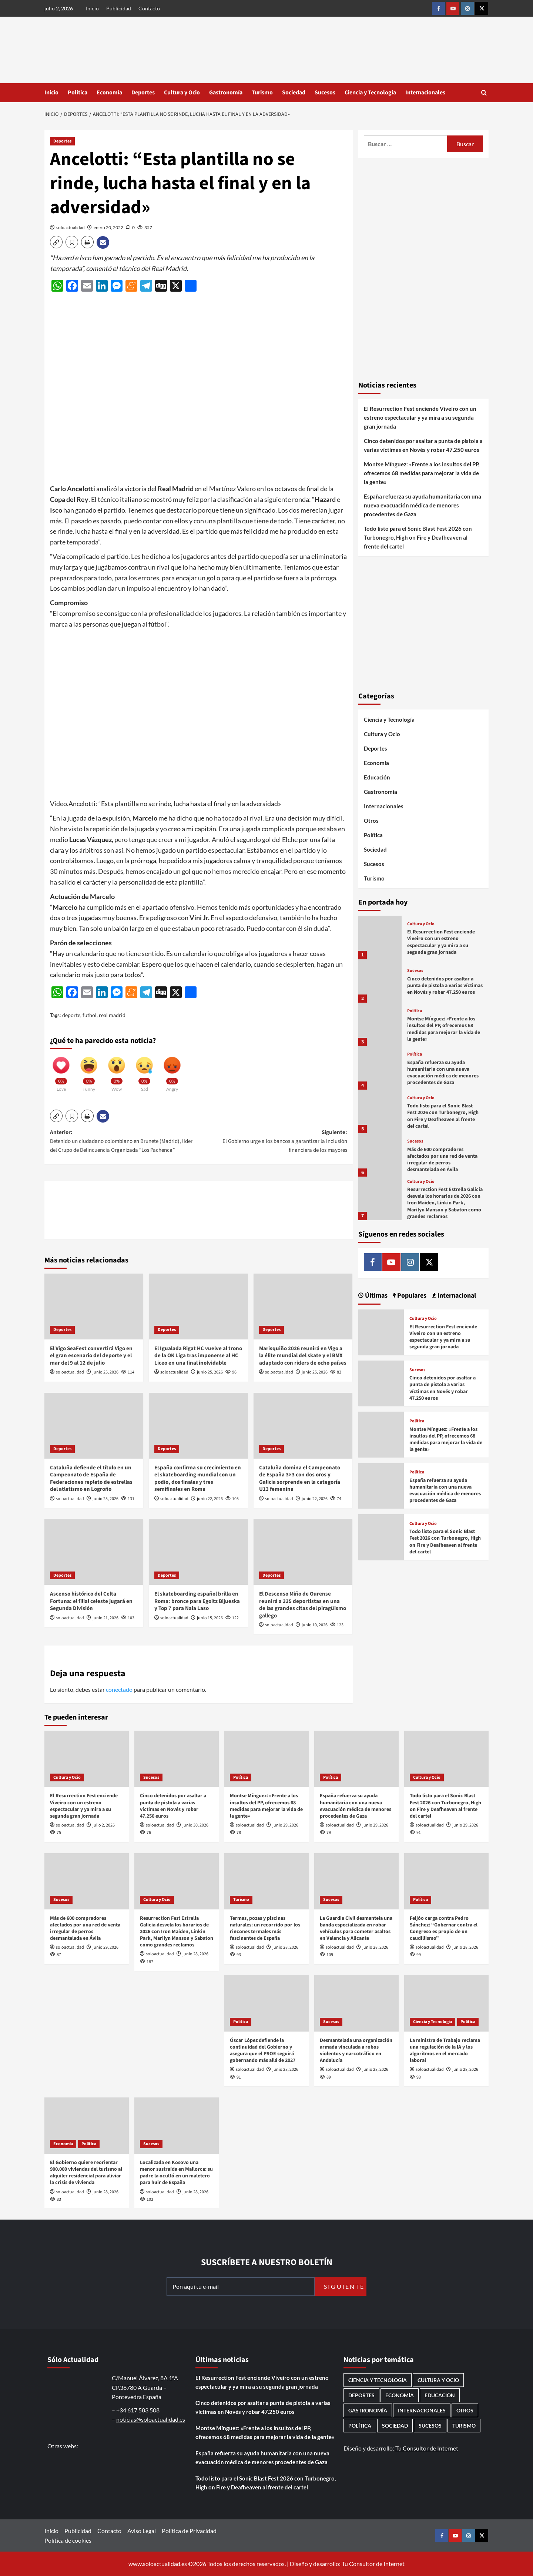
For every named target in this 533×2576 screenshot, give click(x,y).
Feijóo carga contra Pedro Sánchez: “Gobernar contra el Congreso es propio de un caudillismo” (443, 1928)
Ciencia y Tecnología (370, 92)
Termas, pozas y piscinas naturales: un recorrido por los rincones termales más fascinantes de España (265, 1928)
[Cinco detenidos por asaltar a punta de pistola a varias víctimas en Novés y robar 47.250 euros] (380, 981)
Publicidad (118, 8)
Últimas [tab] (375, 1295)
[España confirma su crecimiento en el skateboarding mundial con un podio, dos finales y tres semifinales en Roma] (198, 1426)
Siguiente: (272, 1141)
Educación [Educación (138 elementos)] (440, 2395)
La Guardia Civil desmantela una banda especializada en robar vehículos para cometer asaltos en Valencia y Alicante (356, 1928)
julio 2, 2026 (104, 1825)
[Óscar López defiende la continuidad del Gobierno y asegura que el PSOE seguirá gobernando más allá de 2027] (266, 2003)
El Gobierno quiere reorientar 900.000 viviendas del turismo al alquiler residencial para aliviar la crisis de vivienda (86, 2173)
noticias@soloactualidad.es (150, 2419)
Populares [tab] (411, 1295)
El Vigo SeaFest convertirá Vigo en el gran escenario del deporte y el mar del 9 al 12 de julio (91, 1356)
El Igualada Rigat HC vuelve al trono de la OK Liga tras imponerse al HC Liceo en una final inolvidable (198, 1356)
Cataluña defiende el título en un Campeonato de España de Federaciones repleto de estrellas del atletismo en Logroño (91, 1478)
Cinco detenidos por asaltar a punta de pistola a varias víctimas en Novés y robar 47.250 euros (423, 445)
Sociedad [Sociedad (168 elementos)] (395, 2425)
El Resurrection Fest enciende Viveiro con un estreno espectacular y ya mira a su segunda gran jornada (420, 417)
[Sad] (144, 1070)
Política (77, 92)
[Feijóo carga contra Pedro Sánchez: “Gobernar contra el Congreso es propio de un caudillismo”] (446, 1881)
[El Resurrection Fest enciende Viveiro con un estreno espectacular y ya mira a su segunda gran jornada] (380, 937)
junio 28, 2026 (195, 1954)
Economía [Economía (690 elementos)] (399, 2395)
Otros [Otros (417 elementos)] (464, 2410)
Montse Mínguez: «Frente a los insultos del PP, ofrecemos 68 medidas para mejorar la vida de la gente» (421, 473)
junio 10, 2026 (315, 1625)
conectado (119, 1689)
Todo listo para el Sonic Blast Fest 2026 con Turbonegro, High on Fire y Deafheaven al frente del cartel (418, 537)
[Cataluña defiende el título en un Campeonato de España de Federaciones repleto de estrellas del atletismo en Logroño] (93, 1426)
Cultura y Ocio (182, 92)
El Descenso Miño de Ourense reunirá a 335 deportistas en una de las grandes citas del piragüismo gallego (302, 1605)
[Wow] (116, 1070)
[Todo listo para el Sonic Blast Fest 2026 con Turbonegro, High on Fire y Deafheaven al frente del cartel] (380, 1111)
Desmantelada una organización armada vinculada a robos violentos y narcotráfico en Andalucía (356, 2051)
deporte (71, 1015)
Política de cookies (67, 2540)
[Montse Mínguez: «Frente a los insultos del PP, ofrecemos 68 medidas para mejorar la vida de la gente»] (380, 1024)
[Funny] (89, 1070)
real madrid (112, 1015)
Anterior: (124, 1141)
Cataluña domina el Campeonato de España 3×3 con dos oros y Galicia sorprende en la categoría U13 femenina (299, 1478)
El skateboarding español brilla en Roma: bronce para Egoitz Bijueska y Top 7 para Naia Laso (197, 1601)
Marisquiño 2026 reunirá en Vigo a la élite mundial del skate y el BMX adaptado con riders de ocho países (302, 1356)
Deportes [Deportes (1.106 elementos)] (361, 2395)
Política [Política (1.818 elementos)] (359, 2425)
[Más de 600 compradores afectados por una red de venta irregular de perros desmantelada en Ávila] (380, 1155)
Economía (109, 92)
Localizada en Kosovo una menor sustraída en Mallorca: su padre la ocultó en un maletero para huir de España (176, 2173)
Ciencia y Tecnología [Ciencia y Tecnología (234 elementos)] (377, 2380)
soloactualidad (70, 227)
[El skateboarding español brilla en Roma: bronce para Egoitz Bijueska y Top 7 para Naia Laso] (198, 1552)
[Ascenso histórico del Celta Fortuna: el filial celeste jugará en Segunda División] (93, 1552)
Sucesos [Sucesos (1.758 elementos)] (430, 2425)
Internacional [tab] (456, 1295)
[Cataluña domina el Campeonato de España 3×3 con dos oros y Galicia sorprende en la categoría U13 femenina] (303, 1426)
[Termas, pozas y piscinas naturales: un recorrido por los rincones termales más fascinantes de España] (266, 1881)
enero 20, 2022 (108, 227)
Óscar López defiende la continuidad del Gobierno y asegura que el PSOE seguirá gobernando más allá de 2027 (262, 2051)
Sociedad (293, 92)
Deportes (143, 92)
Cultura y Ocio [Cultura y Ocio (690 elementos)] (438, 2380)
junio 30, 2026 (195, 1825)
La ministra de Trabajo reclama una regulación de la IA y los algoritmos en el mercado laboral (445, 2051)
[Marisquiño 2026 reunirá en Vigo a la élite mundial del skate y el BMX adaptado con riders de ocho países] (303, 1306)
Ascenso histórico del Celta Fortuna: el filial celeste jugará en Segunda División (91, 1601)
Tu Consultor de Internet (426, 2448)
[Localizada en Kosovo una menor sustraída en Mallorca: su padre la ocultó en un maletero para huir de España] (176, 2125)
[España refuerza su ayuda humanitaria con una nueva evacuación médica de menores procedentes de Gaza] (380, 1068)
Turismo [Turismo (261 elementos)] (464, 2425)
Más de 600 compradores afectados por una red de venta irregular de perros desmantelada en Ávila (442, 1160)
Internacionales (425, 92)
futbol (90, 1015)
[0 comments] (130, 227)
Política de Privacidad (189, 2530)
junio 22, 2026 (210, 1499)
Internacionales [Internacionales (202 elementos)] (422, 2410)
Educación (377, 777)
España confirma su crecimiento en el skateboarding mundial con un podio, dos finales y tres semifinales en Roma (197, 1478)
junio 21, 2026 (105, 1618)
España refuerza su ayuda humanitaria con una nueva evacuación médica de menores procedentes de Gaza (422, 505)
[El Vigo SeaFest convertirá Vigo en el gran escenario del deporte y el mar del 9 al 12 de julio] (93, 1306)
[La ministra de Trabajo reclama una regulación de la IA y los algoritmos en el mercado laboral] (446, 2003)
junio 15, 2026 (210, 1618)
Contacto (149, 8)
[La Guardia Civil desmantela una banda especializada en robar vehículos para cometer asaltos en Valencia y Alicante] (356, 1881)
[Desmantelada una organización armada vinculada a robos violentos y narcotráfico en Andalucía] (356, 2003)
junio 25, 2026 (105, 1372)
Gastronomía (225, 92)
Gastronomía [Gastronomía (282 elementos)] (367, 2410)
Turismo (262, 92)
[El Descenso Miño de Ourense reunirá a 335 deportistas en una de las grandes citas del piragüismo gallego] (303, 1552)
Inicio (92, 8)
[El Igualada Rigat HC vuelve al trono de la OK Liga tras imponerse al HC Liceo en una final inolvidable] (198, 1306)
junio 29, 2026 (285, 1825)
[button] (484, 92)
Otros (371, 820)
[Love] (61, 1070)
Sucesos (325, 92)
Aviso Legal (141, 2530)
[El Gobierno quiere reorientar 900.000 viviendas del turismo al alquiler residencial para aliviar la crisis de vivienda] (86, 2125)
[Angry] (172, 1070)
